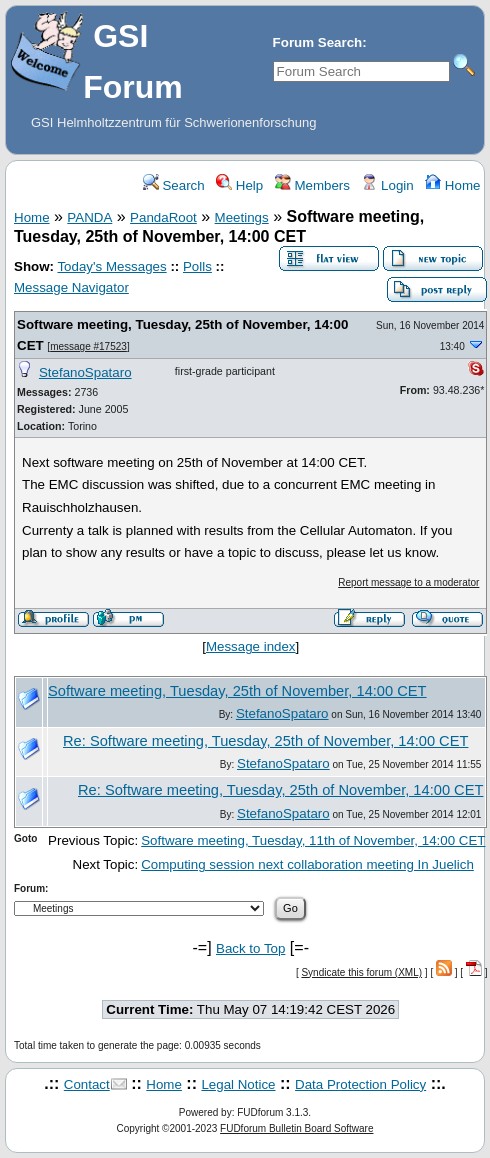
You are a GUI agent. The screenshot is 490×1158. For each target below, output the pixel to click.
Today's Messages (111, 266)
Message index (251, 646)
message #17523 (88, 346)
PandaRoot (163, 217)
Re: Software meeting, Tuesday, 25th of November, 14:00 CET (265, 741)
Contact (87, 1084)
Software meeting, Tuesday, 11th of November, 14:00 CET (313, 840)
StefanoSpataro (85, 372)
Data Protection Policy (360, 1084)
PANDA (89, 217)
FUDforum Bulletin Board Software (296, 1128)
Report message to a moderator (408, 582)
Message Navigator (71, 287)
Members (312, 185)
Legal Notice (238, 1084)
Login (387, 185)
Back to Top (250, 948)
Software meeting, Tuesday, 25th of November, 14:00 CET (237, 691)
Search (174, 185)
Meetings (242, 217)
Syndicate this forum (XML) (361, 972)
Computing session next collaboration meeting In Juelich (307, 864)
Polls (197, 266)
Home (452, 185)
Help (239, 185)
